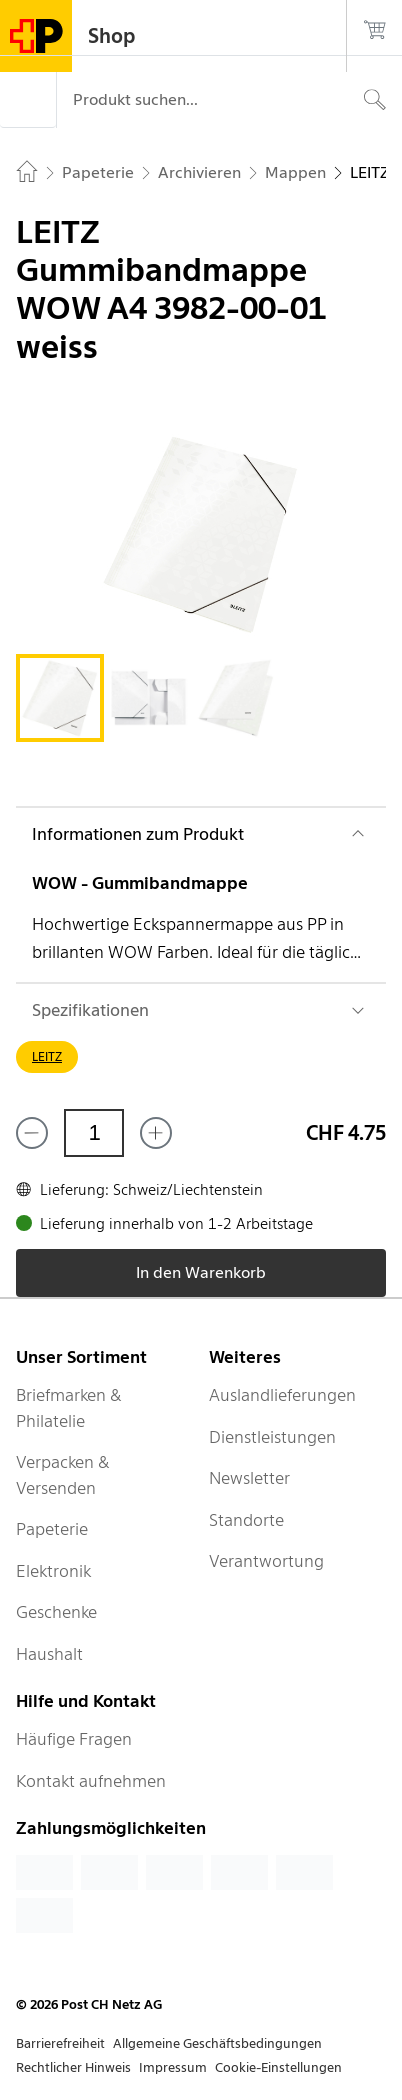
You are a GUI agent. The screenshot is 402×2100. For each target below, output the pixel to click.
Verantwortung (266, 1561)
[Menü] (28, 100)
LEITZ (47, 1056)
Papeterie (52, 1529)
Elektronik (53, 1571)
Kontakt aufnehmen (91, 1781)
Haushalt (49, 1654)
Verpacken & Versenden (63, 1475)
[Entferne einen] (32, 1133)
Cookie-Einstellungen (278, 2067)
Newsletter (249, 1478)
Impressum (173, 2067)
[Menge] (94, 1133)
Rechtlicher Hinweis (73, 2067)
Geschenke (56, 1612)
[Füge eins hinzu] (156, 1133)
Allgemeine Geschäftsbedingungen (217, 2043)
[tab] (60, 698)
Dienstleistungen (272, 1437)
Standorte (246, 1520)
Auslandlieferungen (282, 1395)
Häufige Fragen (74, 1739)
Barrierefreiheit (60, 2043)
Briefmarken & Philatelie (69, 1408)
